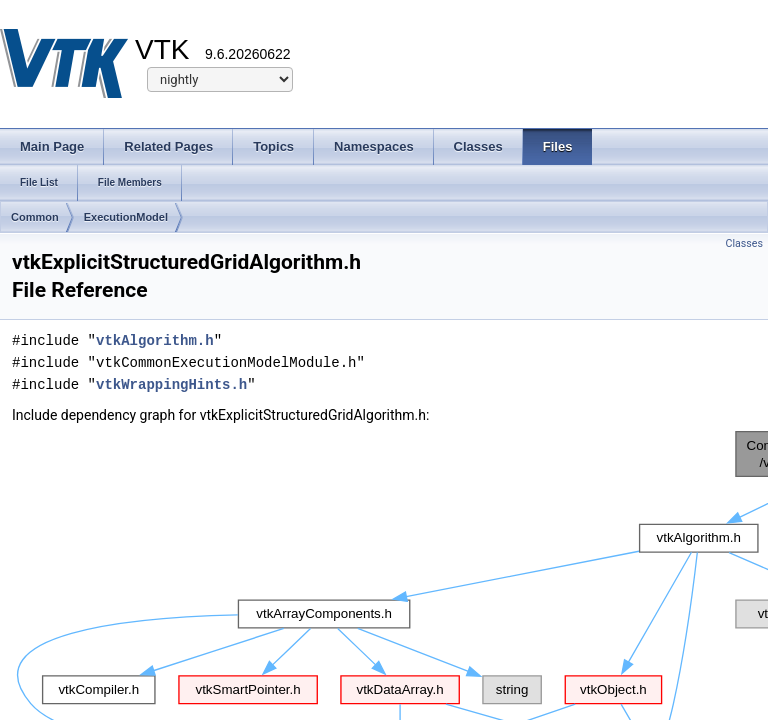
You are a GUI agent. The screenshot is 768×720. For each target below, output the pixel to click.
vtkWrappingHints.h (171, 384)
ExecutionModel (126, 217)
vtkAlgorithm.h (155, 340)
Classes (744, 243)
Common (35, 217)
